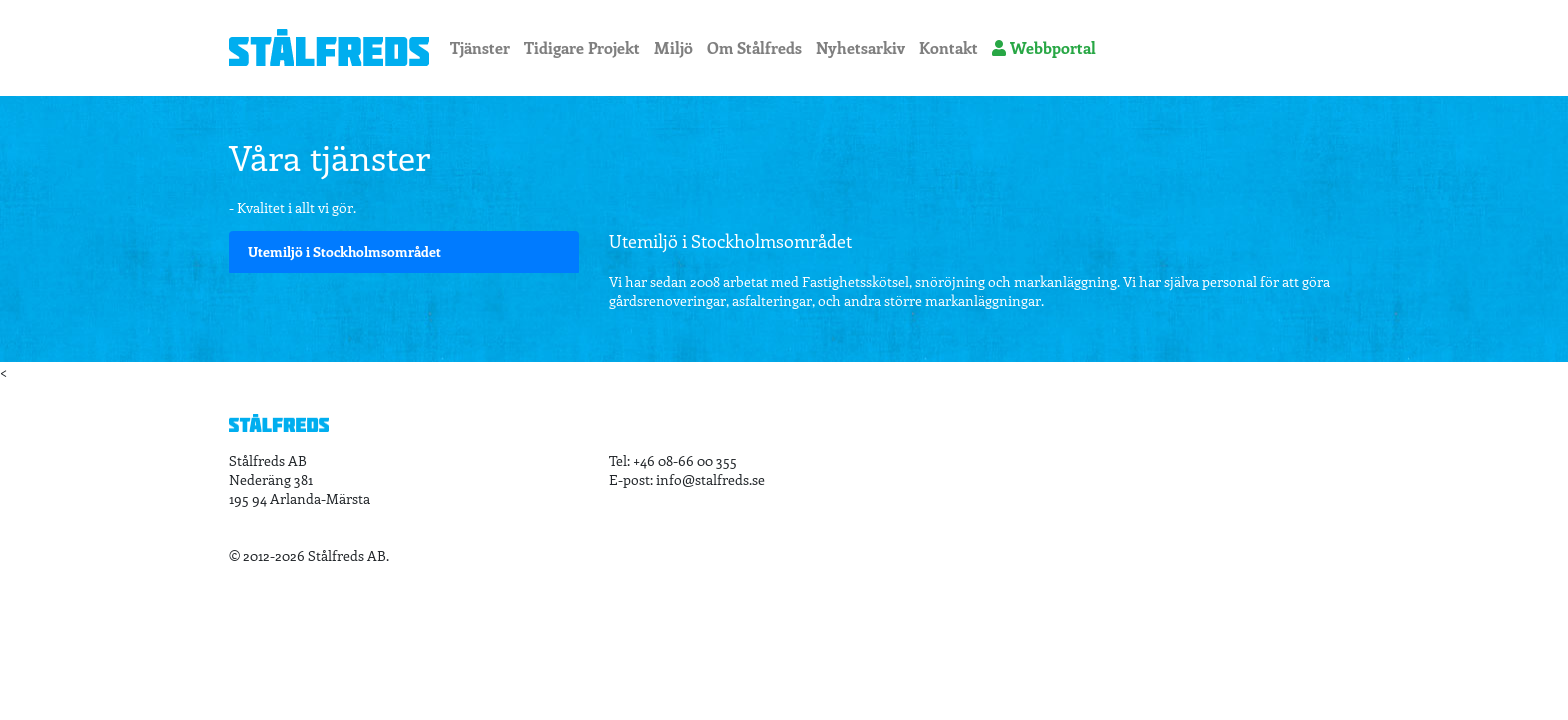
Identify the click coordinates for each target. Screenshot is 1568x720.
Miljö (673, 47)
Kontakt (948, 47)
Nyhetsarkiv (860, 47)
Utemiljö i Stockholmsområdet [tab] (344, 251)
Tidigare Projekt (582, 47)
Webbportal (1044, 47)
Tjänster (480, 47)
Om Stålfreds (754, 47)
